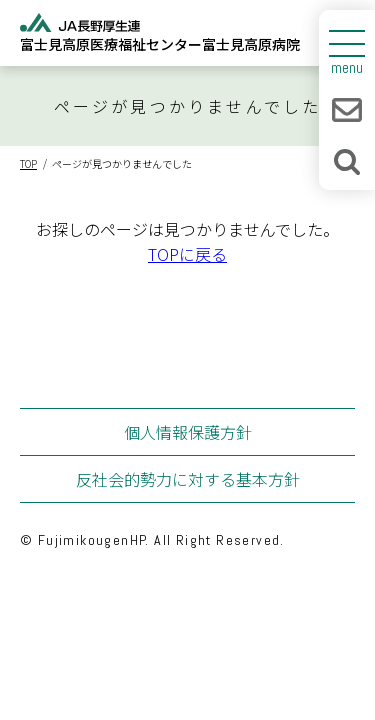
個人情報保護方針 (188, 432)
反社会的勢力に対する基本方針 (188, 479)
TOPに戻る (187, 254)
